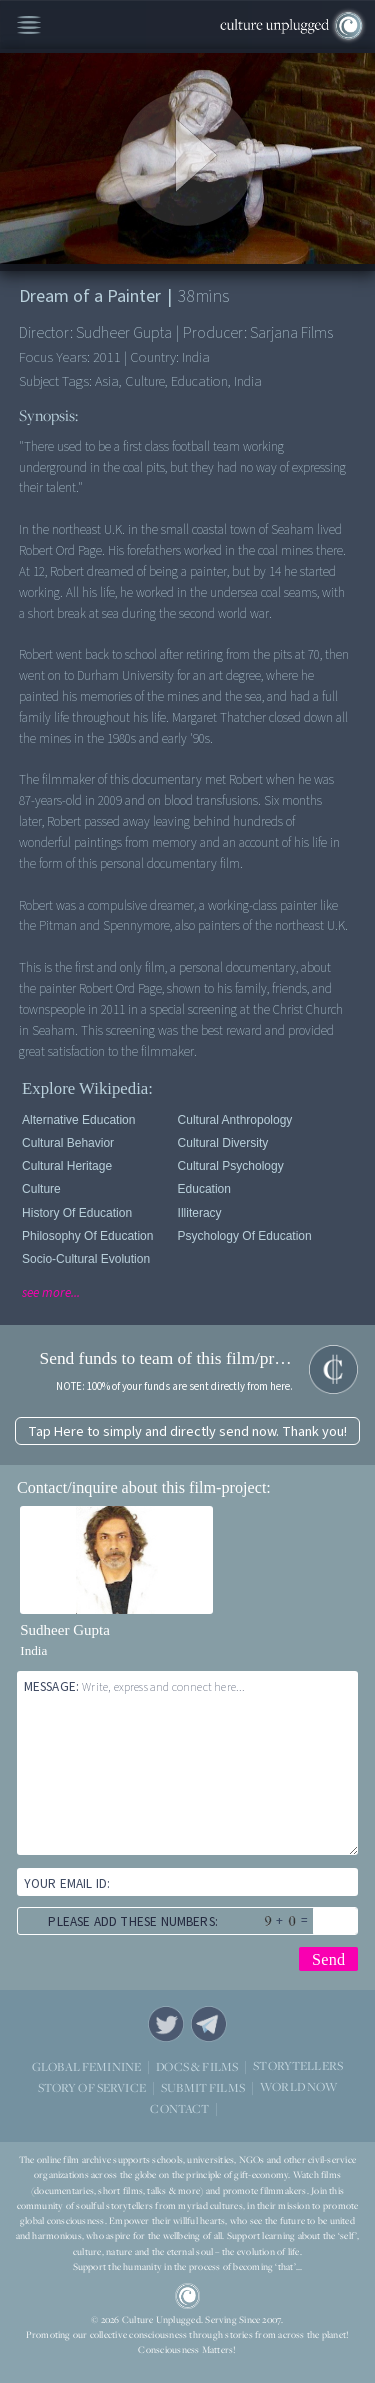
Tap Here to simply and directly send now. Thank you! (187, 1431)
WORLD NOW (298, 2086)
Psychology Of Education (245, 1236)
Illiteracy (200, 1213)
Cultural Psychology (231, 1166)
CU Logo (188, 2296)
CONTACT (179, 2107)
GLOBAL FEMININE (86, 2065)
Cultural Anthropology (235, 1120)
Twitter (166, 2024)
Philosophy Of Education (87, 1236)
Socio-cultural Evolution (86, 1259)
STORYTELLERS (298, 2065)
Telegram (209, 2024)
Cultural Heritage (67, 1166)
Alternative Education (78, 1120)
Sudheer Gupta (65, 1630)
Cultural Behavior (68, 1143)
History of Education (77, 1213)
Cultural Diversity (223, 1143)
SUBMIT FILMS (203, 2086)
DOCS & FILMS (197, 2065)
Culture (41, 1189)
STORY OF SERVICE (92, 2086)
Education (204, 1189)
